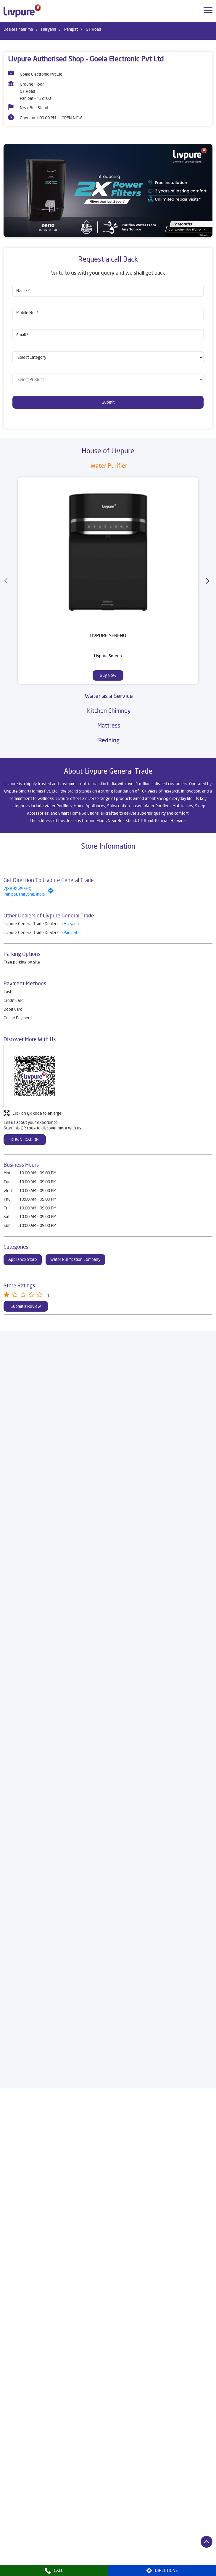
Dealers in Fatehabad (144, 2545)
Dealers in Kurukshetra (172, 2553)
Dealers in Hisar (61, 2553)
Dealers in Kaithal (129, 2553)
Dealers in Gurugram (22, 2553)
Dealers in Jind (94, 2553)
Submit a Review (26, 1306)
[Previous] (7, 580)
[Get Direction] (52, 892)
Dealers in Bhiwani (58, 2545)
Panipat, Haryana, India (24, 894)
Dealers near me (18, 29)
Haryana (48, 29)
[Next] (208, 580)
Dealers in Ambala (20, 2545)
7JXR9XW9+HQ (17, 888)
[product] (108, 357)
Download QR (25, 1139)
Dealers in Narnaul (20, 2562)
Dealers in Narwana (60, 2562)
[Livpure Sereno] (108, 552)
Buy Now (108, 675)
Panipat (71, 29)
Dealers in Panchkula (103, 2562)
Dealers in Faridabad (100, 2545)
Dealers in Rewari (182, 2562)
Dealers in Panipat (144, 2562)
